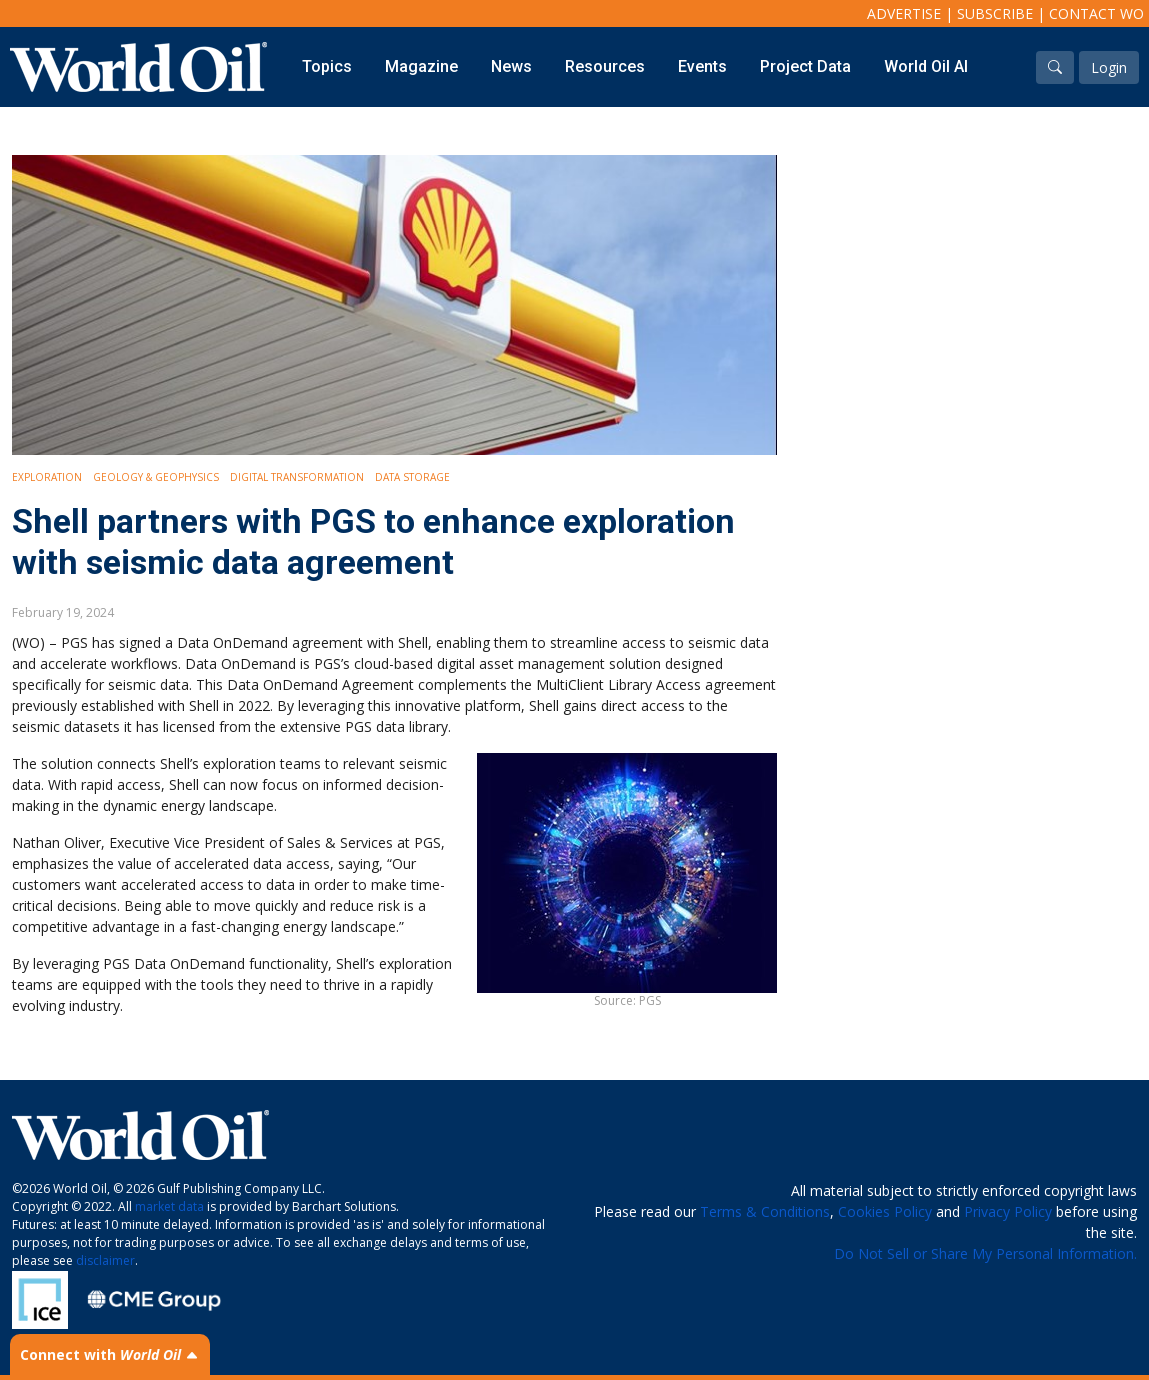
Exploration (47, 477)
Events (702, 66)
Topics (327, 66)
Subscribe (995, 13)
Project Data (805, 66)
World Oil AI (926, 66)
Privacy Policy (1008, 1211)
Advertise (904, 13)
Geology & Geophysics (156, 477)
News (511, 66)
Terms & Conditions (765, 1211)
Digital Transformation (297, 477)
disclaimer (105, 1260)
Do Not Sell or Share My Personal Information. (985, 1253)
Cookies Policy (885, 1211)
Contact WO (1096, 13)
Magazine (421, 66)
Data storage (412, 477)
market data (169, 1206)
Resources (605, 66)
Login (1109, 67)
